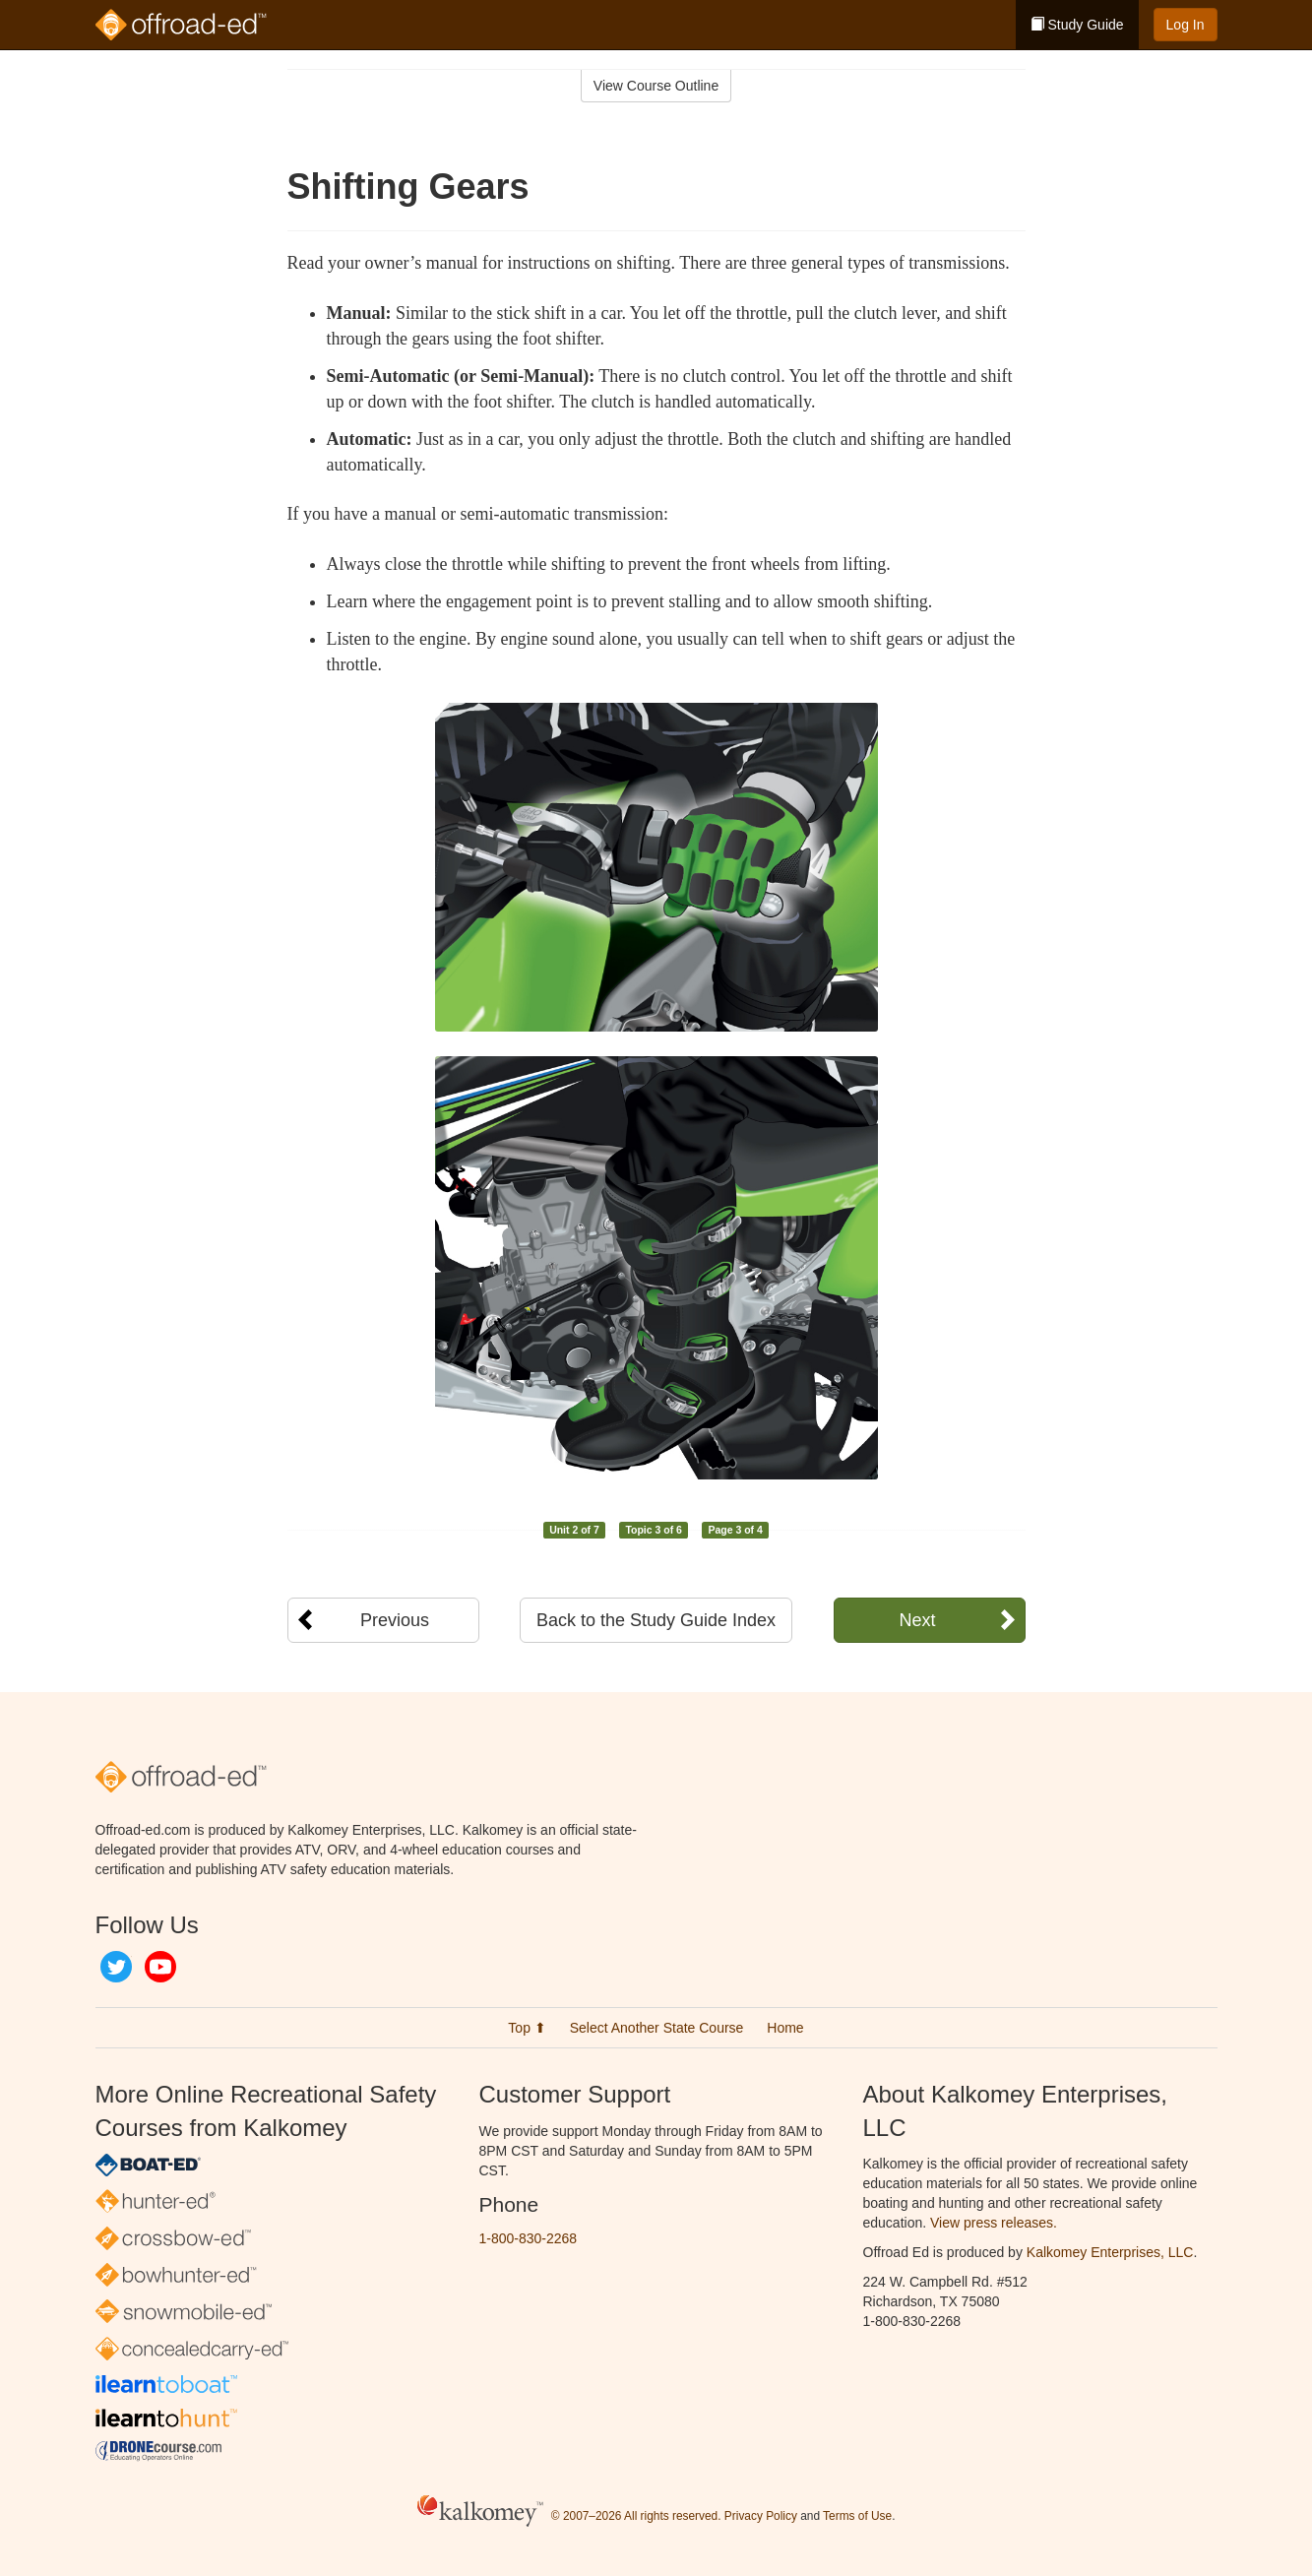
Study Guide (1077, 24)
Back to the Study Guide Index (656, 1620)
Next (917, 1620)
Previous (394, 1620)
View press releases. (993, 2222)
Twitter (116, 1966)
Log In (1185, 24)
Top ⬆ (526, 2028)
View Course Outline (656, 86)
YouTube (160, 1966)
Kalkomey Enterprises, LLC (1110, 2252)
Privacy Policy (760, 2516)
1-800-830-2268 (528, 2238)
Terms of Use (857, 2516)
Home (785, 2028)
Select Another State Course (657, 2028)
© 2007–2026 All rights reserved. (636, 2516)
